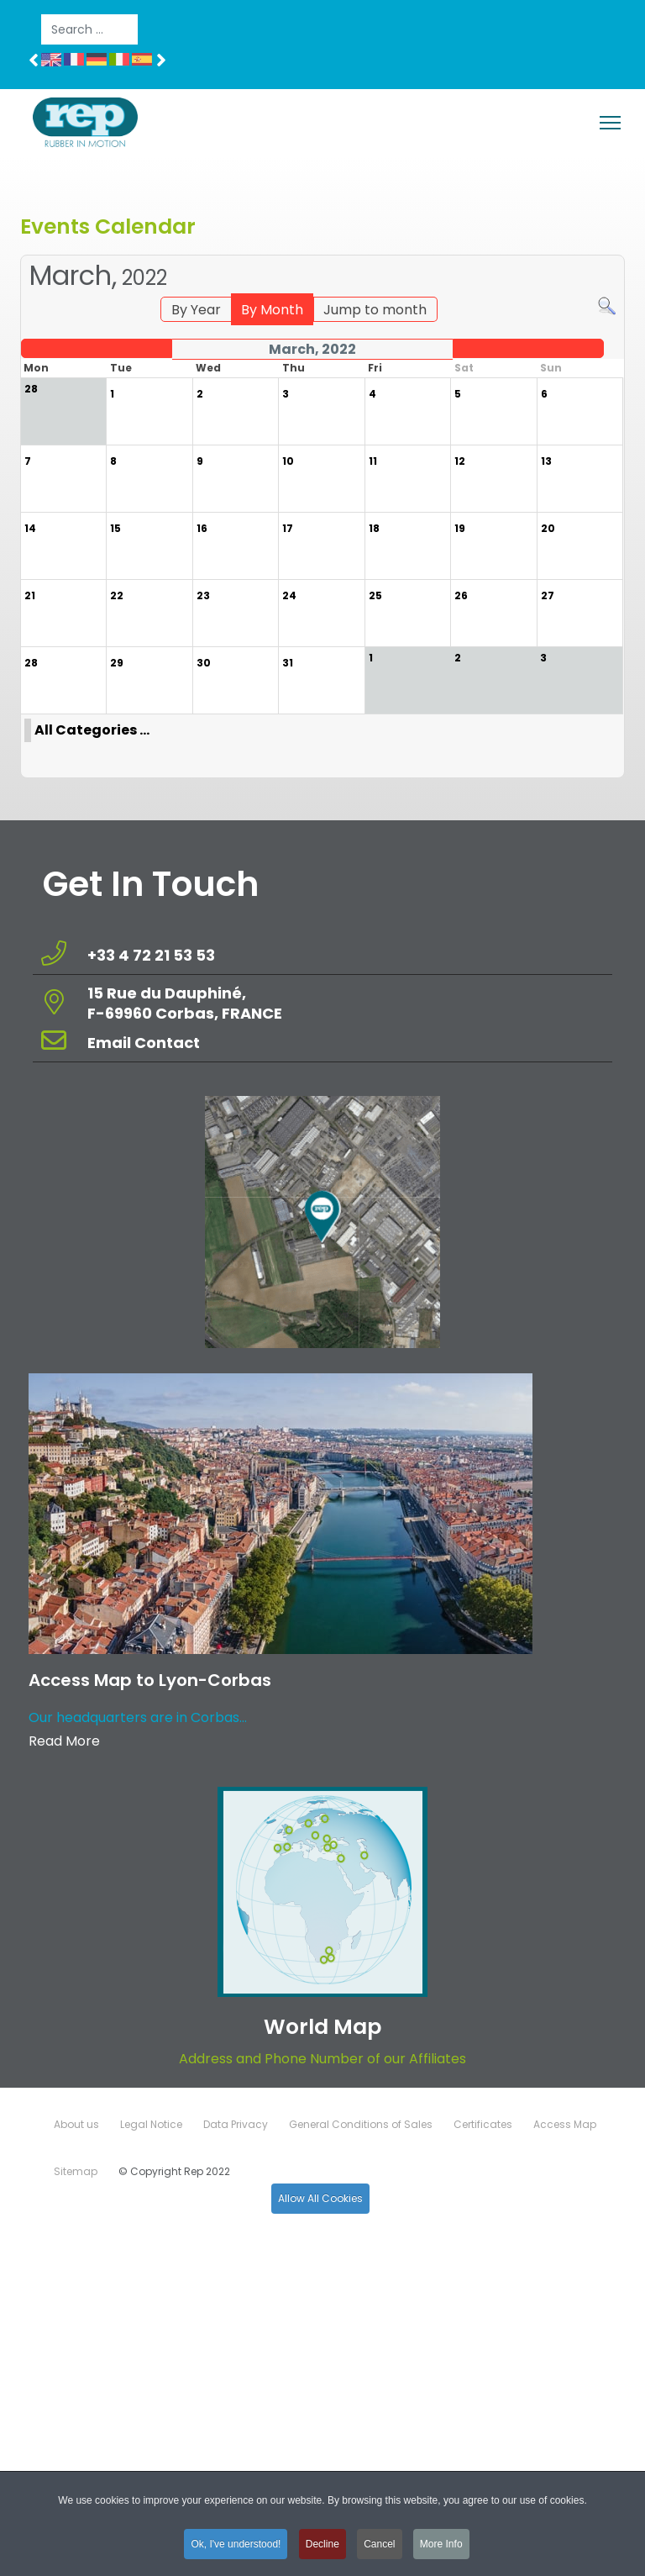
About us (76, 2124)
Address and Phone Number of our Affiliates (322, 2058)
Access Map (564, 2124)
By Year (196, 309)
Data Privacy (235, 2124)
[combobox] (89, 29)
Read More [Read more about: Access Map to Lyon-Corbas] (64, 1741)
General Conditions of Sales (361, 2124)
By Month (272, 309)
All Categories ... (91, 730)
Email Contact (143, 1042)
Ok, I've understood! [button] (236, 2549)
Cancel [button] (379, 2549)
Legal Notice (151, 2124)
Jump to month (375, 309)
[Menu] (610, 122)
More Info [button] (441, 2549)
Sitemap (75, 2171)
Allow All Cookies (320, 2198)
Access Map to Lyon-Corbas (150, 1680)
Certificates (483, 2124)
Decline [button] (322, 2549)
